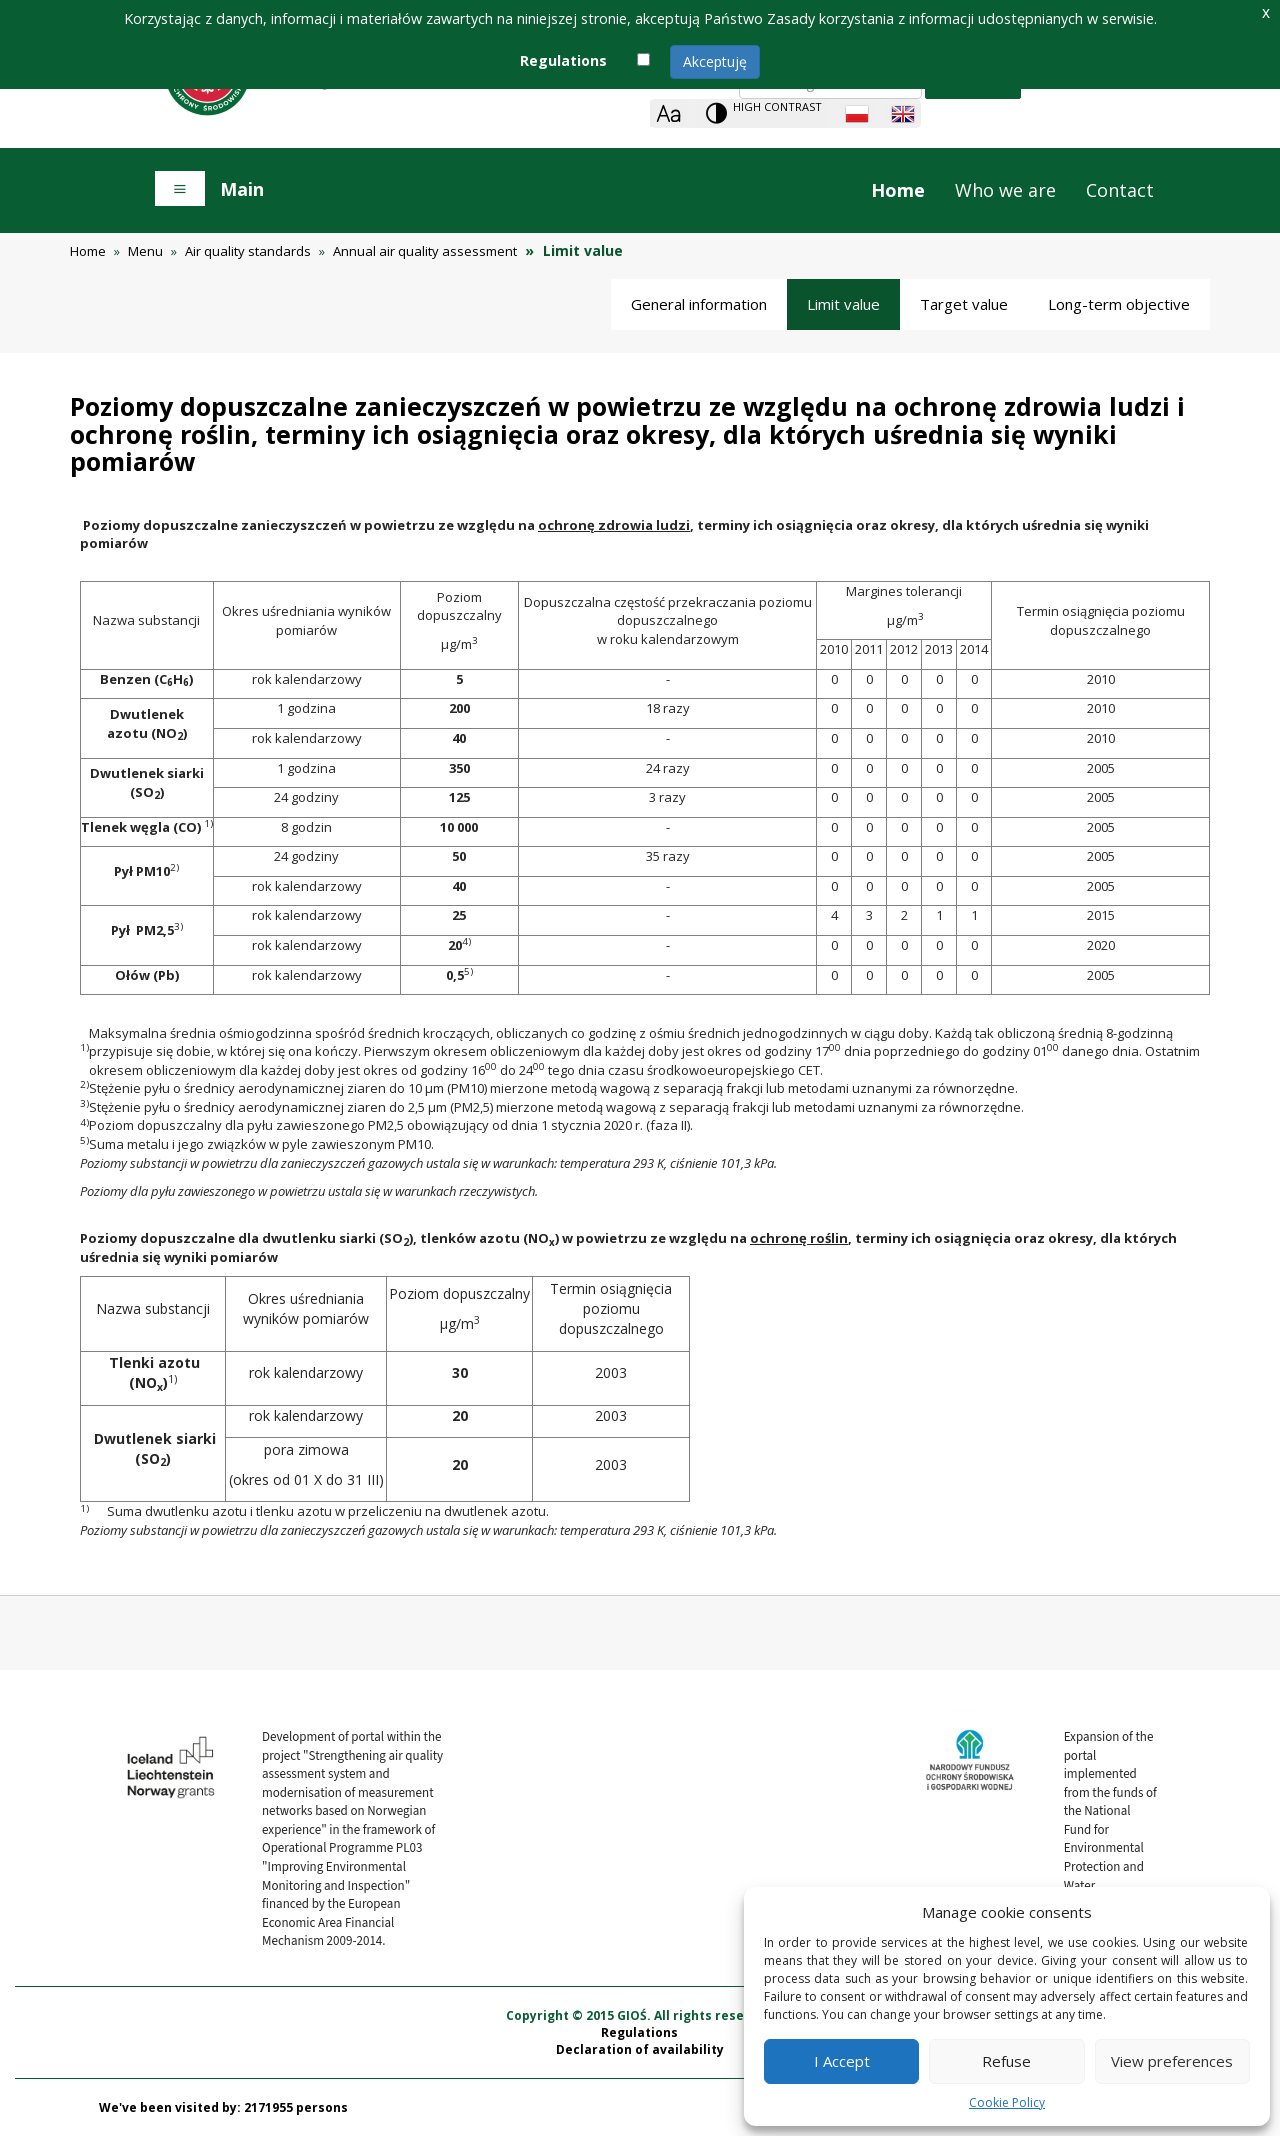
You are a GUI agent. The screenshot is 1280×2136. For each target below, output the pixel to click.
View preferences (1172, 2061)
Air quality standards (248, 251)
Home (898, 190)
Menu (145, 251)
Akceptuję (715, 61)
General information (699, 304)
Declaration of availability (640, 2049)
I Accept (842, 2061)
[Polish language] (857, 114)
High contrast (777, 107)
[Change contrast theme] (763, 113)
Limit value (843, 304)
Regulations (639, 2032)
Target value (964, 304)
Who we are (1005, 190)
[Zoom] (668, 113)
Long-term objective (1119, 304)
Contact (1120, 190)
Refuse (1006, 2061)
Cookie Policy (1007, 2102)
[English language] (903, 114)
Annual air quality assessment (425, 251)
